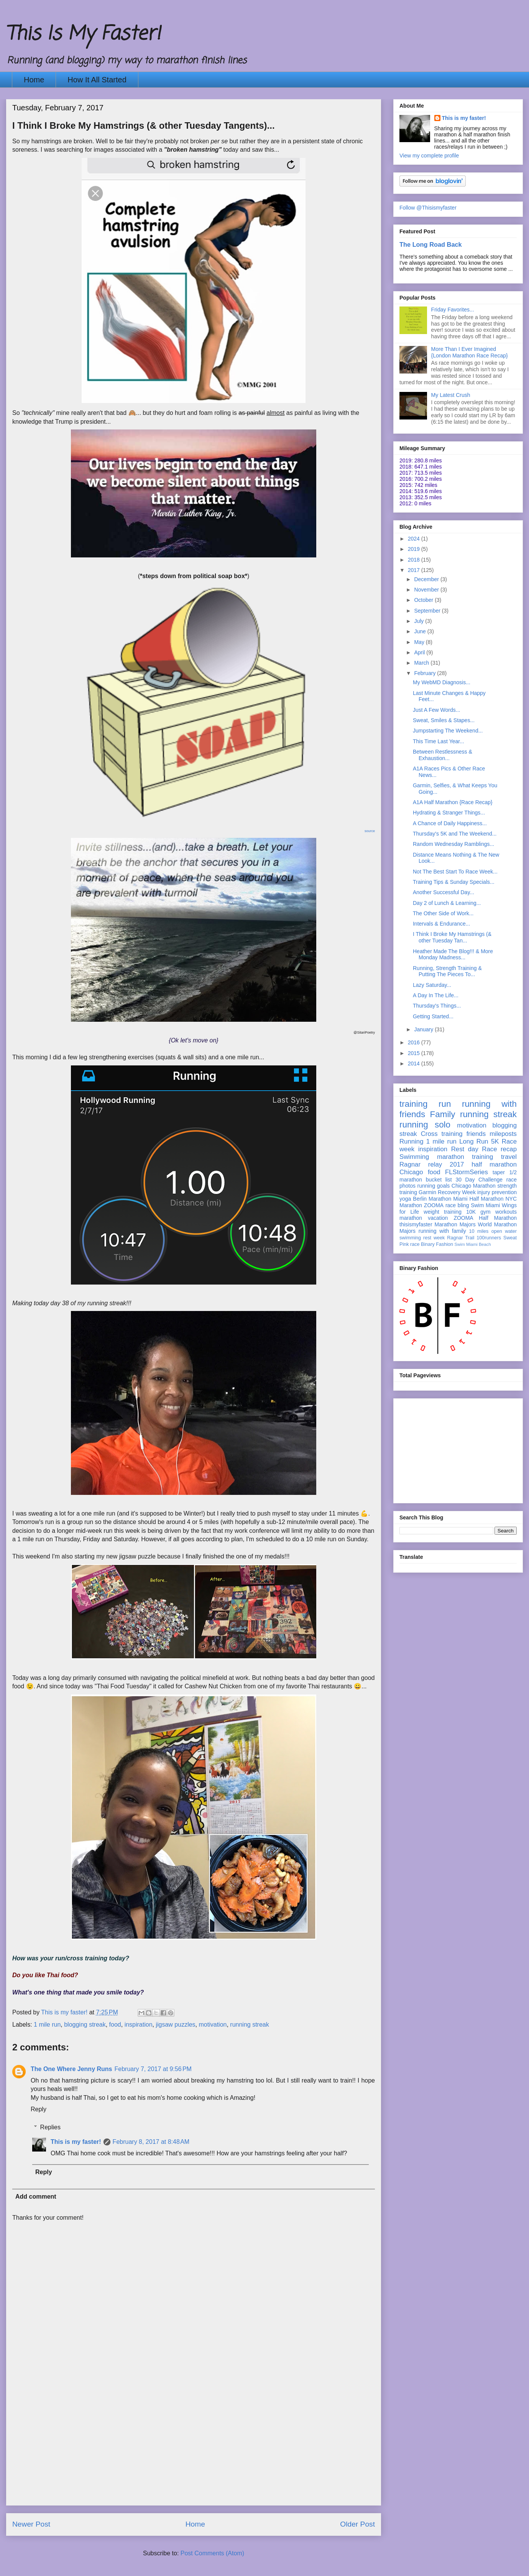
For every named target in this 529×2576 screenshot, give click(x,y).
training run (425, 1104)
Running (411, 1141)
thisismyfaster (415, 1224)
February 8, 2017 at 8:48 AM (151, 2141)
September (428, 611)
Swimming (414, 1156)
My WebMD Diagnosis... (441, 682)
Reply (38, 2109)
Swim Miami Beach (473, 1244)
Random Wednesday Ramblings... (453, 844)
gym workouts (498, 1212)
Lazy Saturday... (432, 985)
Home (34, 79)
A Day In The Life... (435, 995)
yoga (405, 1199)
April (420, 652)
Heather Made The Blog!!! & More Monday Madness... (453, 954)
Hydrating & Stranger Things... (449, 813)
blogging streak (85, 2024)
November (427, 590)
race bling (457, 1205)
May (420, 642)
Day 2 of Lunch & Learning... (447, 903)
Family (442, 1114)
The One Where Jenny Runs (71, 2069)
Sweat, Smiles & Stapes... (444, 720)
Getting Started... (433, 1016)
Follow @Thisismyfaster (428, 208)
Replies (50, 2127)
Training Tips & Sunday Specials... (454, 882)
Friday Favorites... (452, 309)
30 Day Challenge (479, 1180)
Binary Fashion (437, 1244)
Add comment (35, 2196)
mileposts (503, 1133)
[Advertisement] (193, 2451)
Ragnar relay (420, 1164)
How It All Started (96, 79)
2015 (414, 1053)
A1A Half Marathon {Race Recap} (453, 802)
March (422, 663)
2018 (414, 560)
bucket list (439, 1180)
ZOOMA (434, 1205)
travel (509, 1156)
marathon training (465, 1156)
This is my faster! (76, 2141)
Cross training (442, 1133)
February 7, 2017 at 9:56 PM (152, 2069)
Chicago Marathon (474, 1186)
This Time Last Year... (438, 741)
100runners (488, 1237)
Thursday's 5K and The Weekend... (455, 834)
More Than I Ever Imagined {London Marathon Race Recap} (469, 352)
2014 (414, 1063)
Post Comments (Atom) (212, 2553)
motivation (213, 2024)
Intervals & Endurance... (441, 924)
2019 (414, 549)
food (115, 2024)
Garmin (427, 1192)
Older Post (357, 2524)
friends (476, 1133)
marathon (410, 1218)
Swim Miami (485, 1205)
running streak (249, 2024)
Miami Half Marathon (478, 1199)
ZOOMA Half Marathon (485, 1218)
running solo (424, 1124)
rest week (434, 1237)
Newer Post (31, 2524)
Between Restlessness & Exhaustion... (442, 755)
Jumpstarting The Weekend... (448, 731)
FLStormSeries (466, 1172)
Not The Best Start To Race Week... (455, 871)
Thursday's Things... (437, 1006)
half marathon (494, 1164)
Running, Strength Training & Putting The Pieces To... (447, 971)
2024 (414, 539)
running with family (442, 1231)
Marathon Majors (455, 1224)
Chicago (411, 1172)
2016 (414, 1042)
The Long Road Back (430, 244)
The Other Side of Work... (443, 913)
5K (495, 1141)
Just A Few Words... (436, 710)
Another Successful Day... (443, 892)
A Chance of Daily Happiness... (450, 823)
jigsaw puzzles (175, 2024)
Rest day (464, 1149)
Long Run (473, 1141)
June (420, 631)
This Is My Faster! (83, 34)
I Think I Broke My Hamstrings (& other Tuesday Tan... (452, 937)
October (424, 600)
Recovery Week (457, 1192)
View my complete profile (429, 155)
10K (471, 1212)
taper (499, 1172)
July (419, 621)
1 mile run (47, 2024)
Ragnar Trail (460, 1237)
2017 (414, 570)
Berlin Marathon (432, 1199)
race (415, 1244)
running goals (433, 1186)
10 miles (478, 1231)
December (427, 579)
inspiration (139, 2024)
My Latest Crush (450, 395)
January (424, 1029)
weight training (443, 1212)
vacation (438, 1218)
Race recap (499, 1149)
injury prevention (497, 1192)
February (425, 673)
